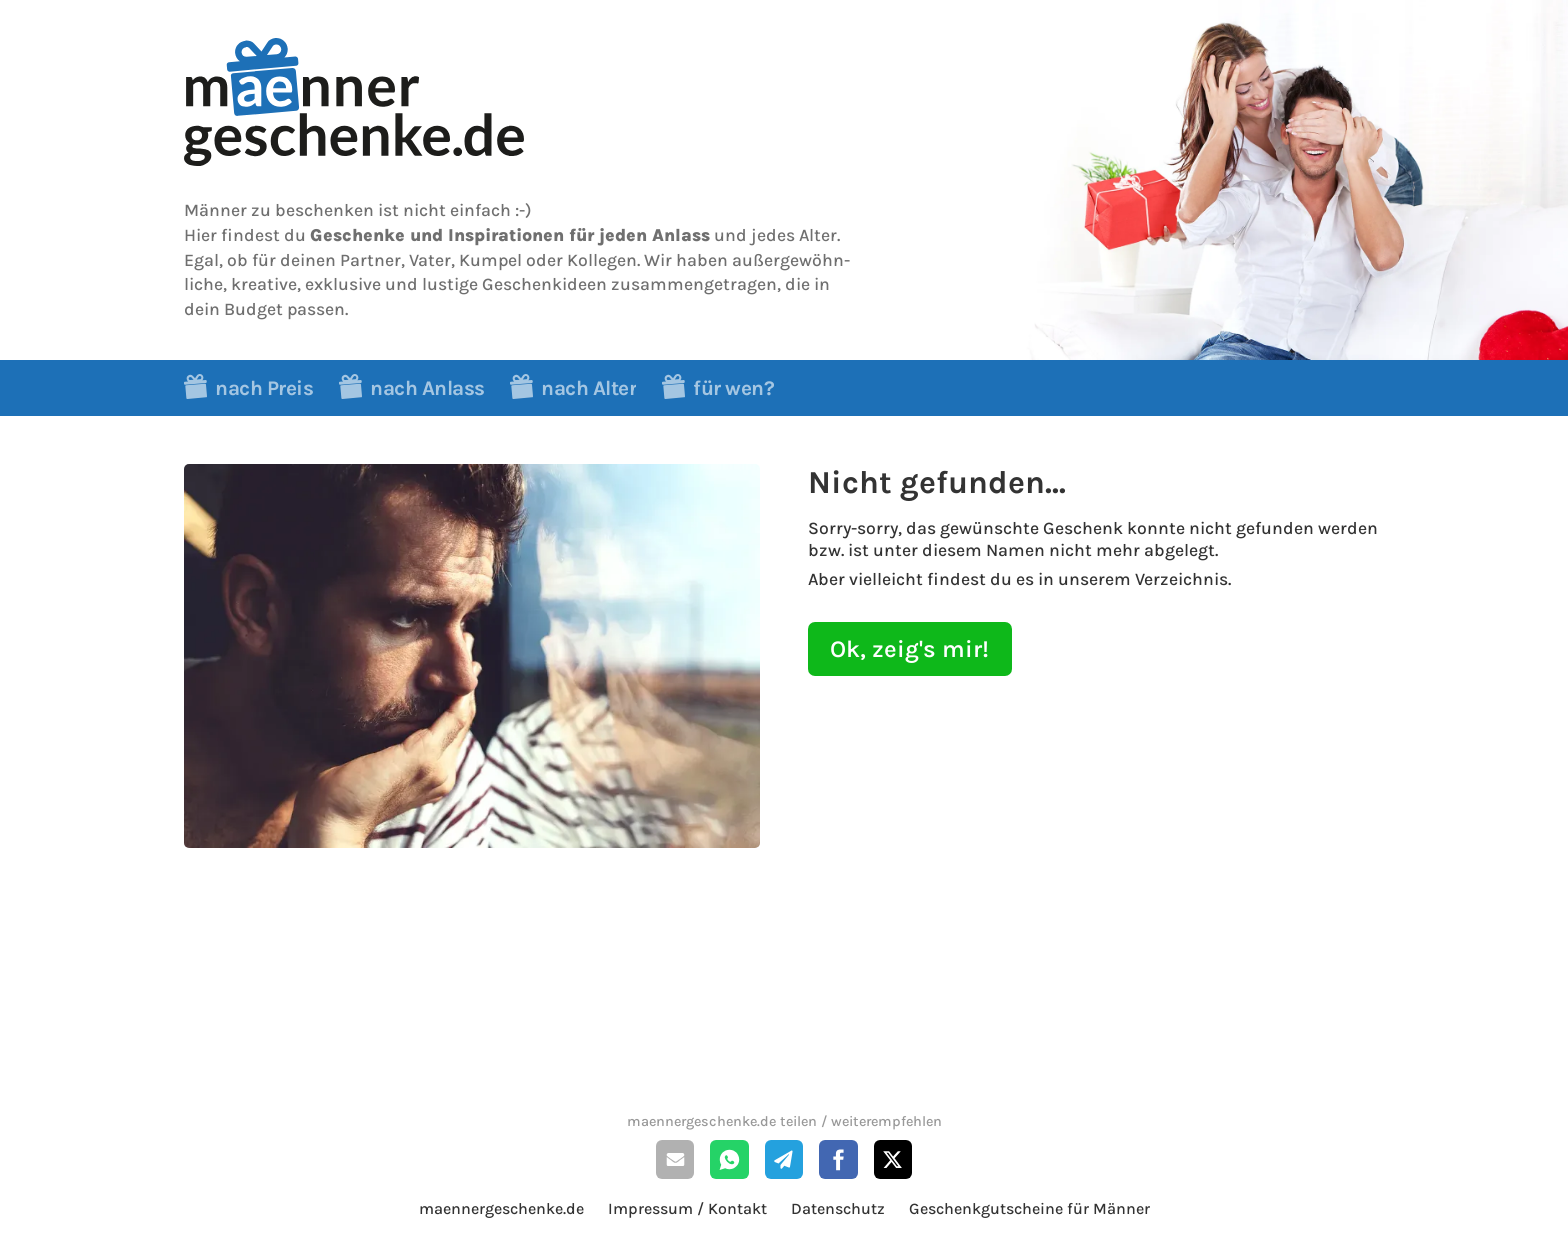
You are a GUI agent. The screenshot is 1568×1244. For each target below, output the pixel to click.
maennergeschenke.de (501, 1208)
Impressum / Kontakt (687, 1208)
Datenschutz (838, 1208)
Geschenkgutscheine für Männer (1029, 1208)
